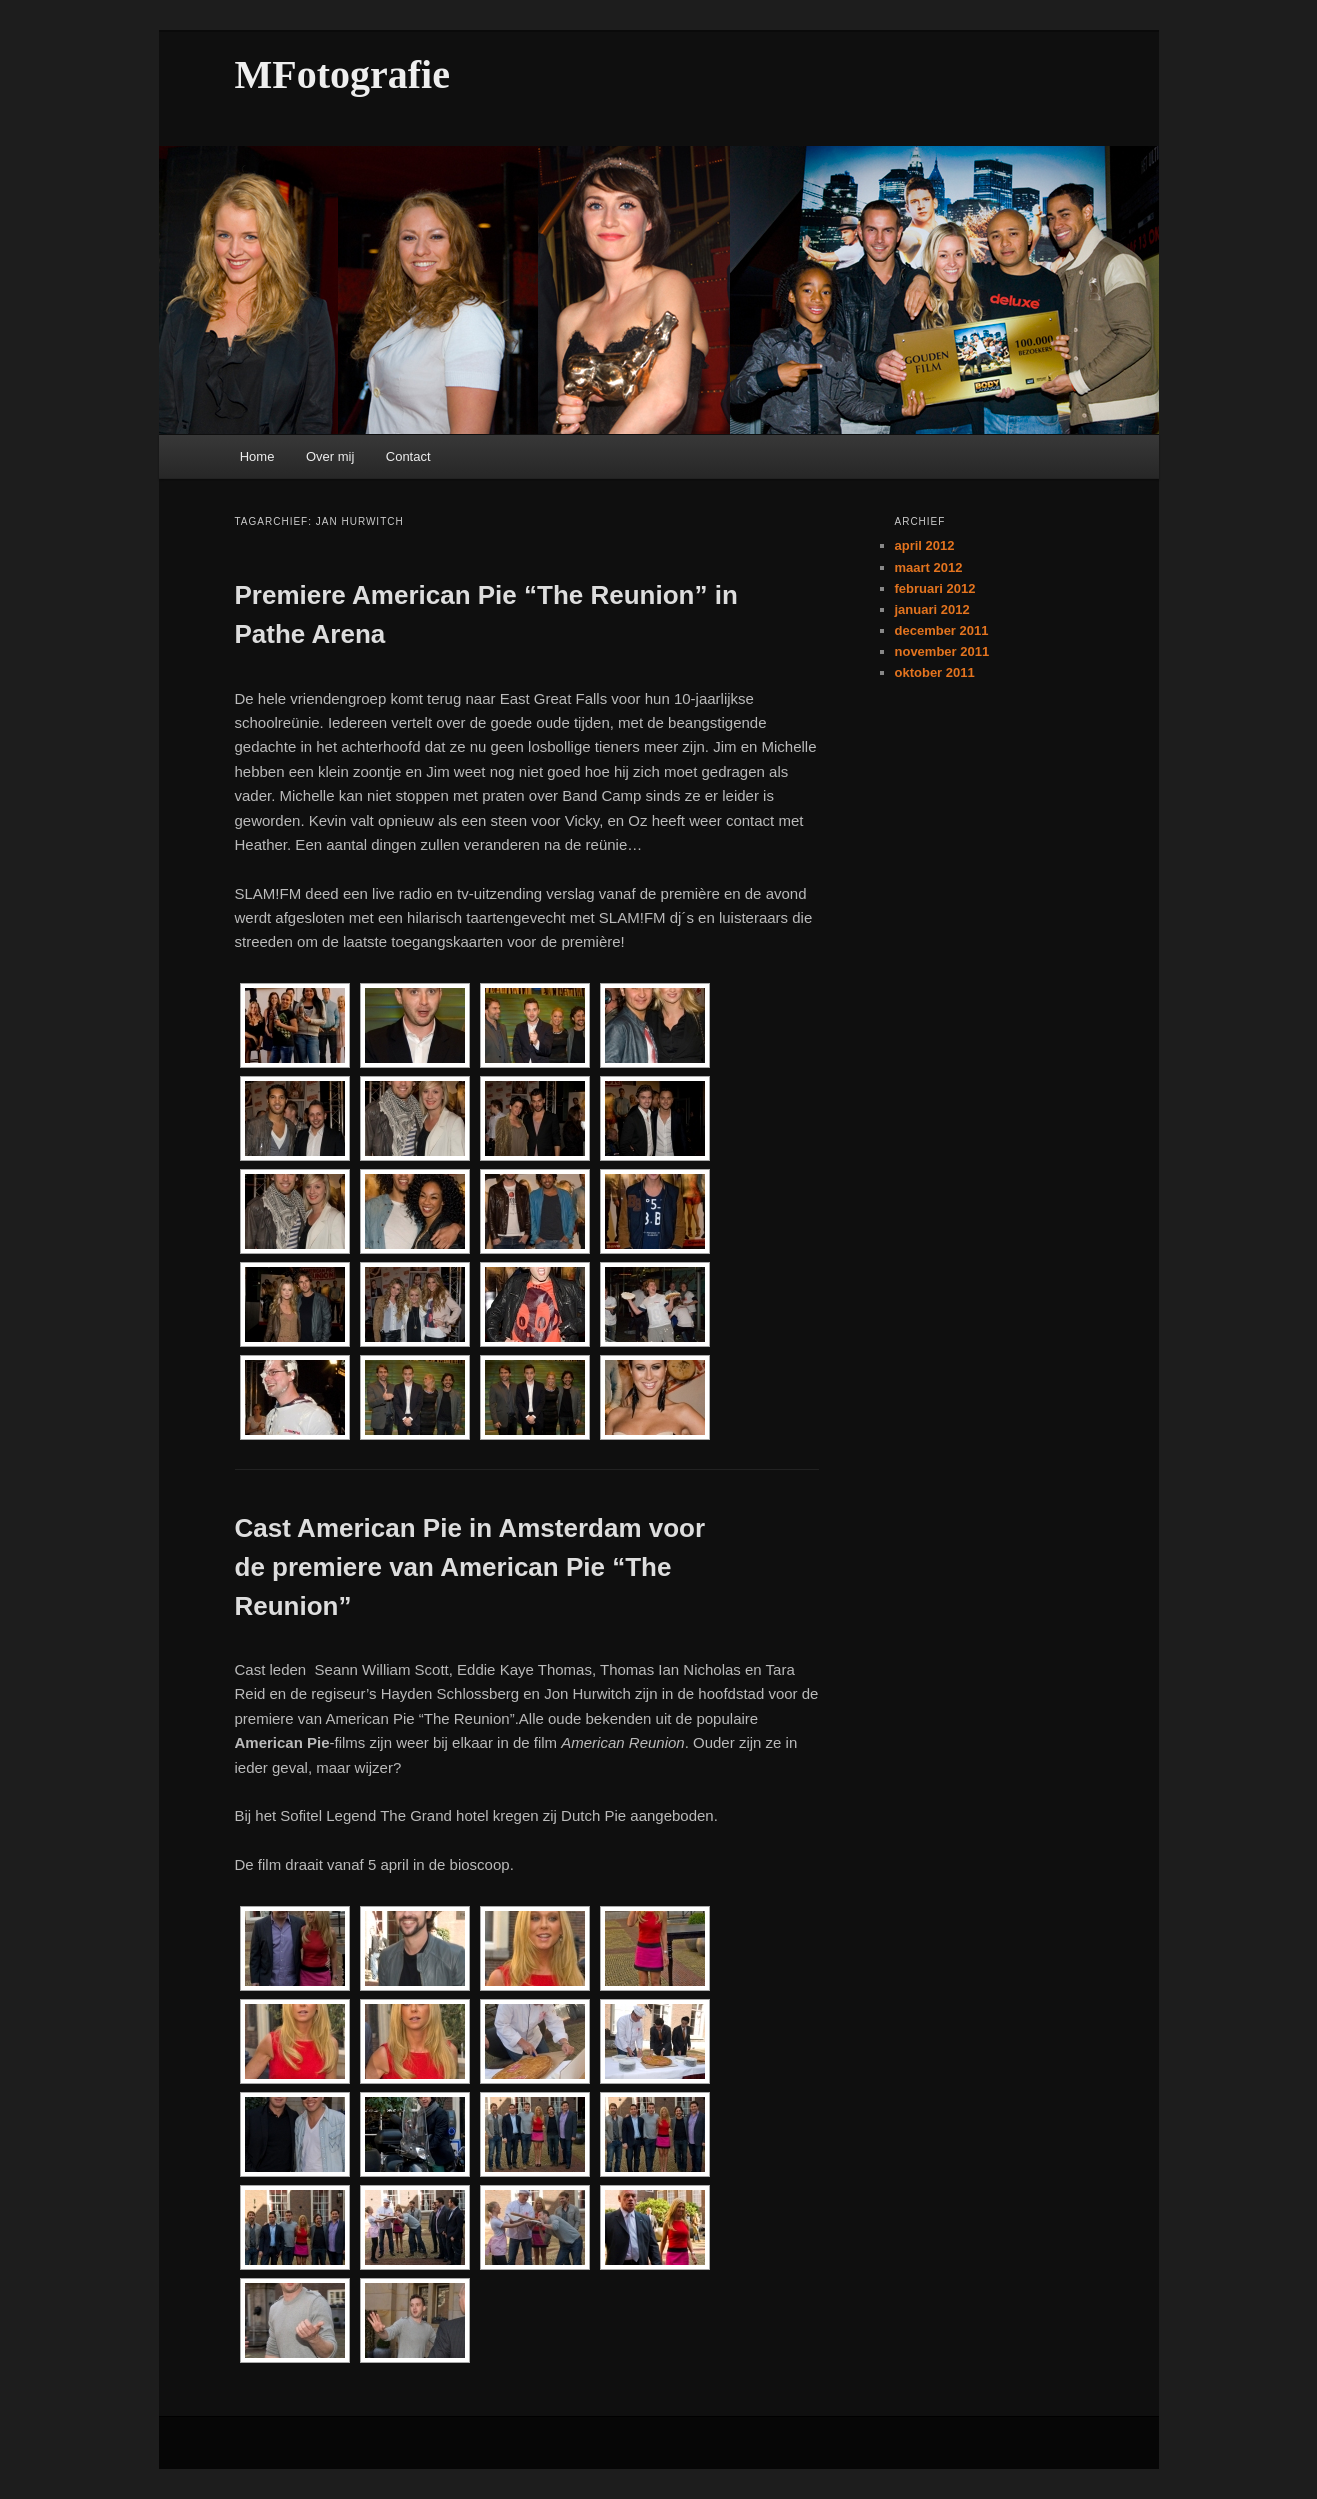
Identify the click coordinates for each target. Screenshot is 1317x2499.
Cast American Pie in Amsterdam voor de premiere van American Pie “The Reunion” (470, 1567)
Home (257, 456)
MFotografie (342, 74)
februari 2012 (935, 588)
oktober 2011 (935, 672)
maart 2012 (929, 567)
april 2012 (925, 545)
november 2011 (942, 651)
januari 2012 (932, 609)
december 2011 (942, 630)
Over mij (330, 456)
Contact (408, 456)
